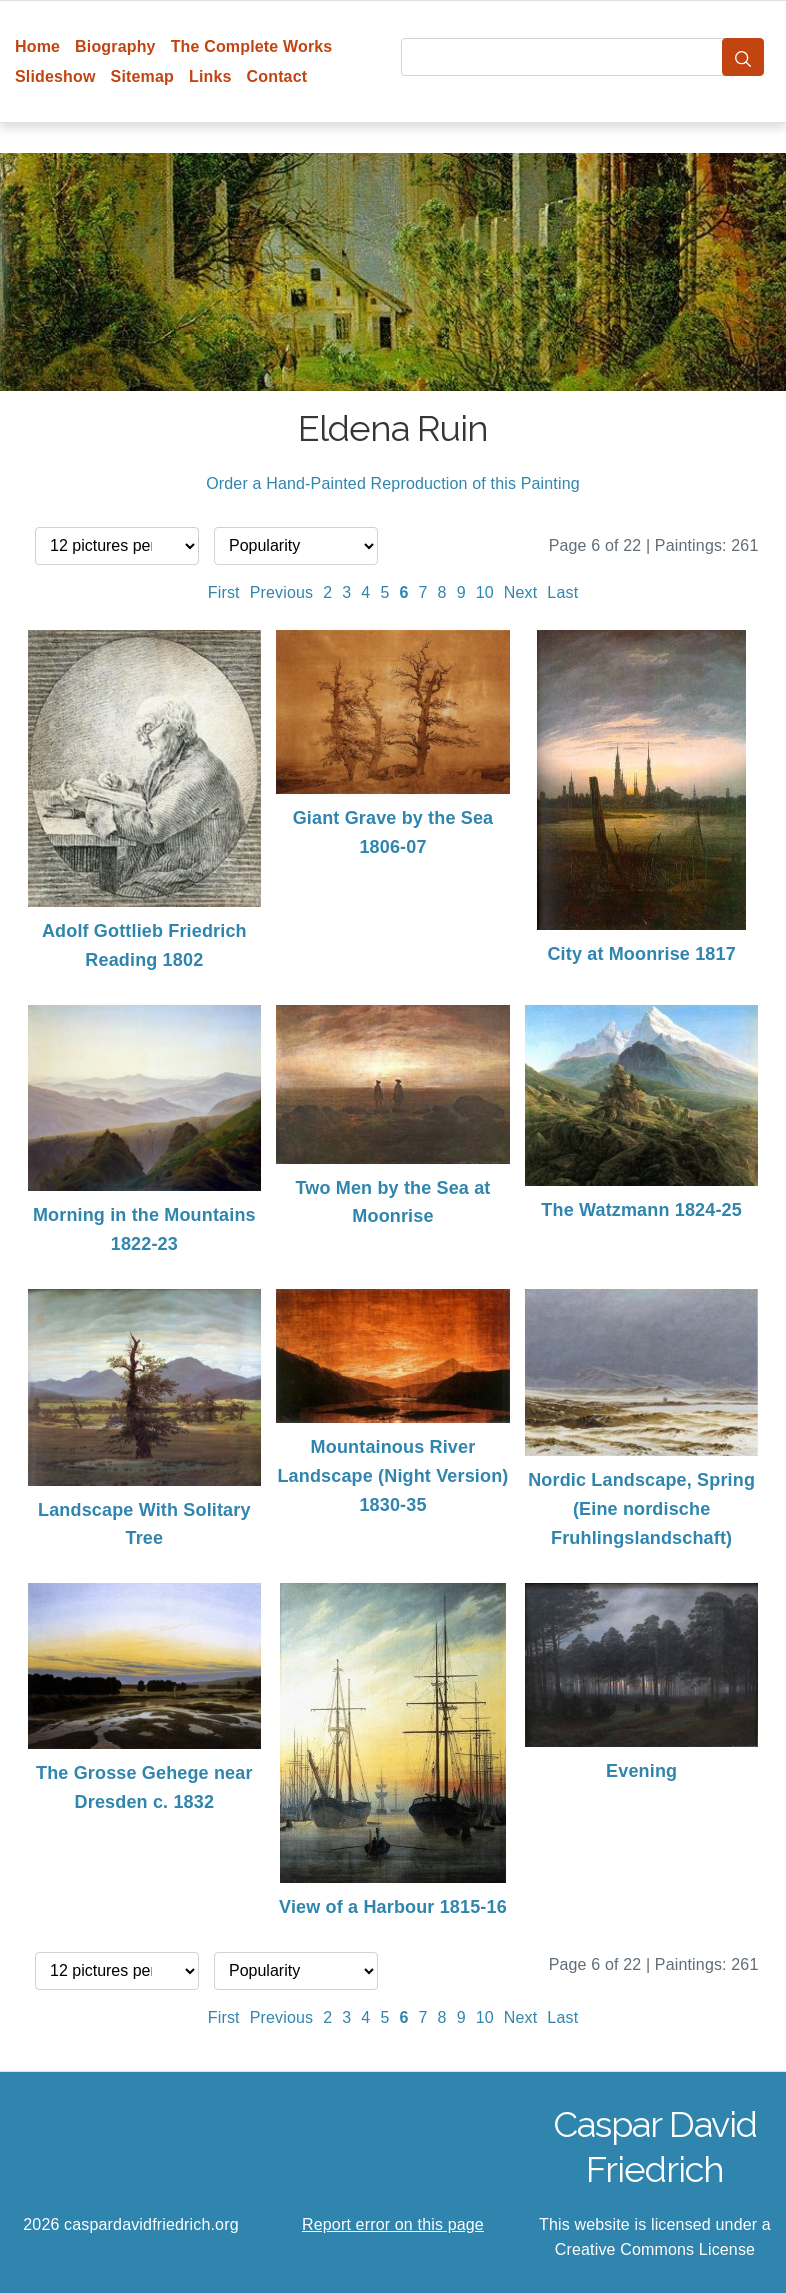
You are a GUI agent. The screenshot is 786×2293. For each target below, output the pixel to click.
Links (210, 76)
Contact (277, 76)
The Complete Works (252, 46)
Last (562, 592)
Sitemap (142, 76)
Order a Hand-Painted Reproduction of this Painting (393, 483)
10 (485, 592)
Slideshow (55, 76)
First (224, 592)
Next (521, 592)
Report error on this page (393, 2224)
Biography (115, 46)
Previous (282, 592)
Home (37, 46)
